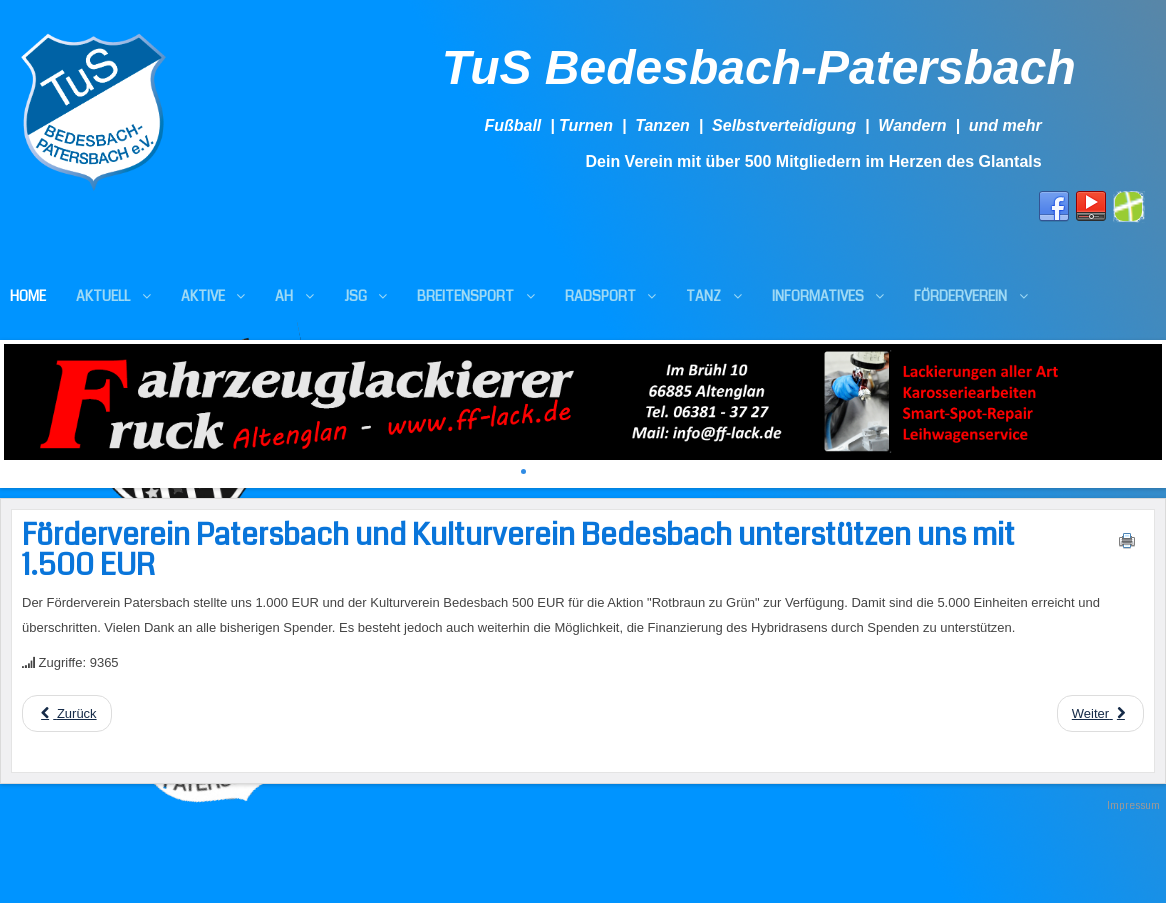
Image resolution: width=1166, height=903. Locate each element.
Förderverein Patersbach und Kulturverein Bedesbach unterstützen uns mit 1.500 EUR (518, 550)
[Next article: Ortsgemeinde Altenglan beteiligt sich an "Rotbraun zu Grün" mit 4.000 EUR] (1100, 713)
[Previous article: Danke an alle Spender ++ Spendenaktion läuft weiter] (67, 713)
